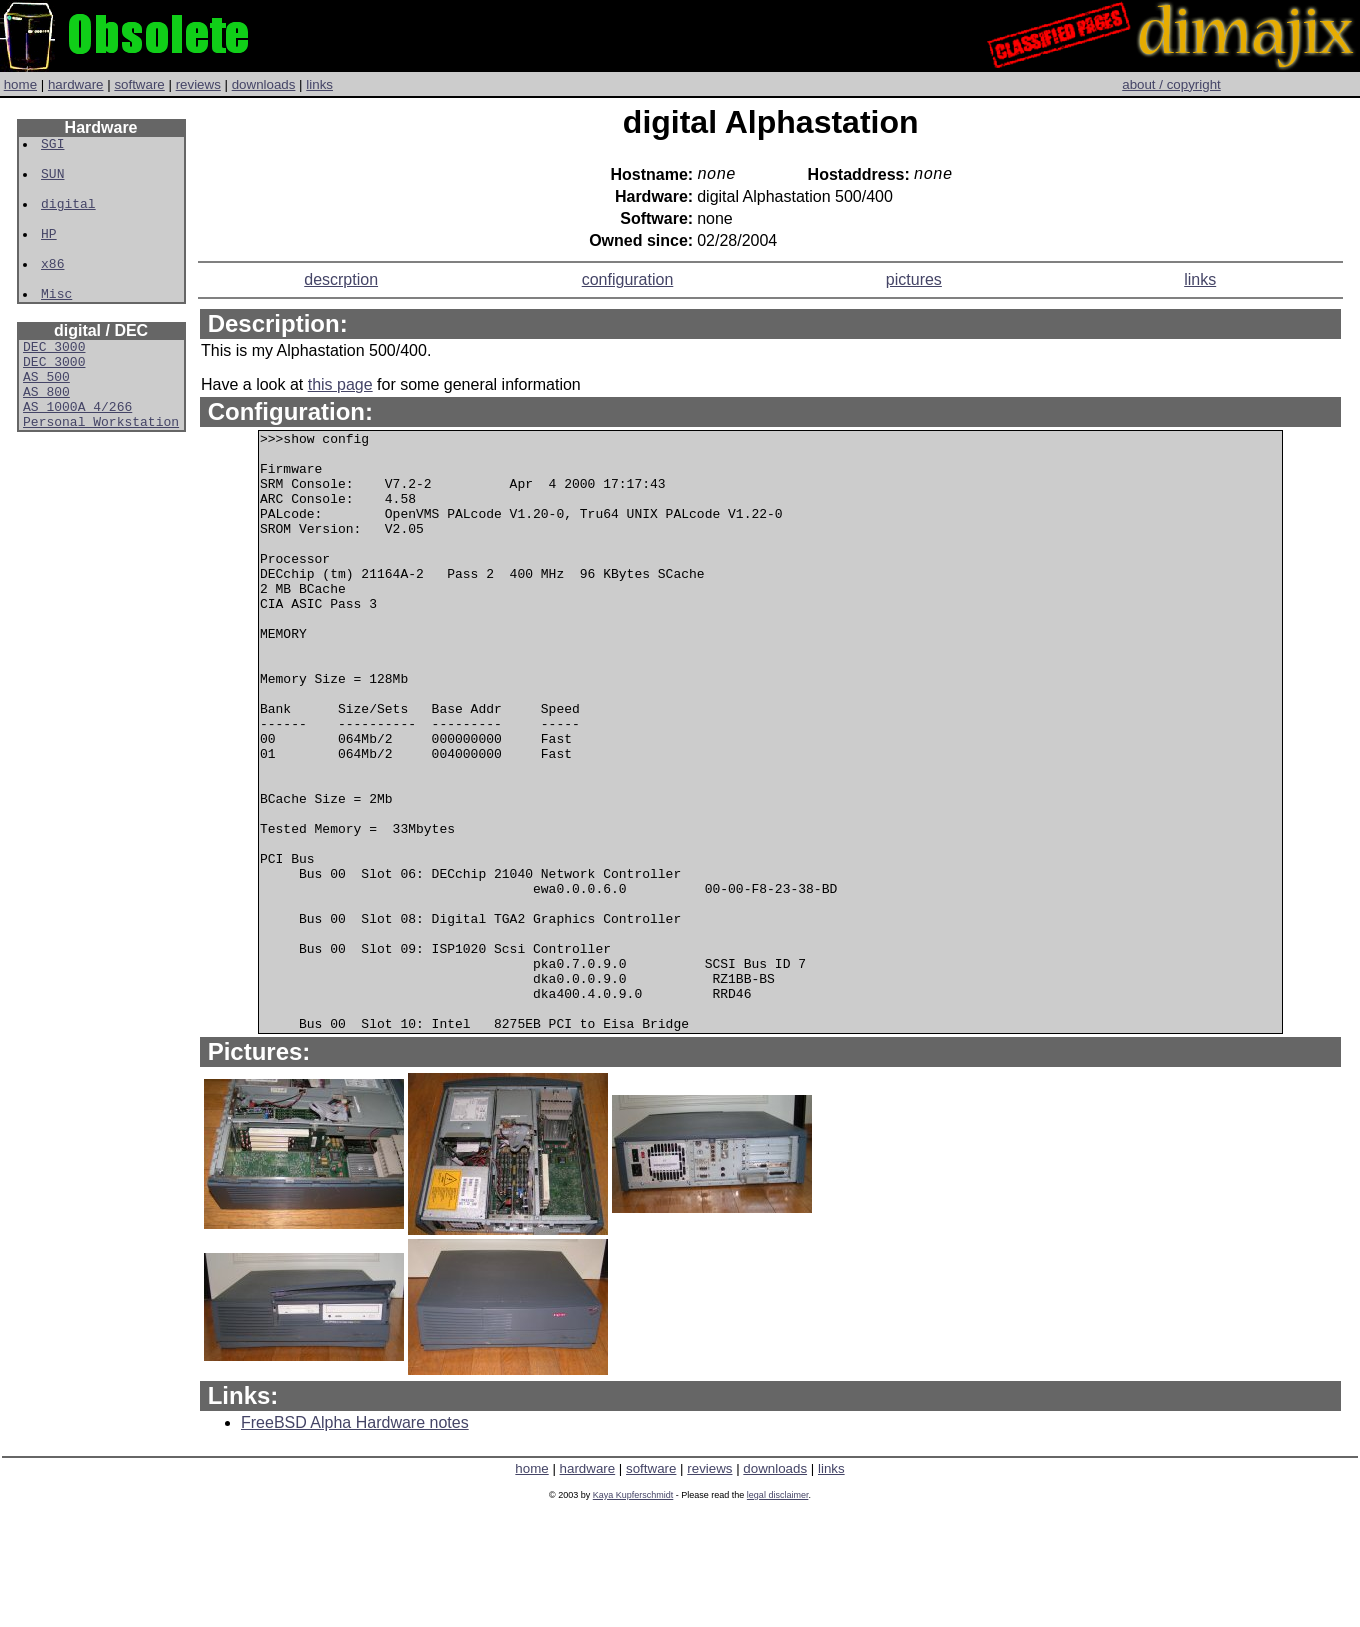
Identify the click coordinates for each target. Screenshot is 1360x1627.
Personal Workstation (101, 472)
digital (69, 218)
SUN (53, 182)
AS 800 (46, 436)
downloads (264, 84)
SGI (53, 146)
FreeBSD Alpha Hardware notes (355, 1546)
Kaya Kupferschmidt (633, 1619)
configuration (628, 283)
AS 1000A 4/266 (77, 454)
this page (340, 388)
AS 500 (46, 418)
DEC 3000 (54, 382)
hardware (76, 84)
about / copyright (1171, 84)
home (20, 84)
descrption (341, 283)
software (139, 84)
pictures (914, 283)
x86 (53, 290)
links (319, 84)
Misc (57, 326)
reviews (198, 84)
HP (50, 254)
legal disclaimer (778, 1619)
